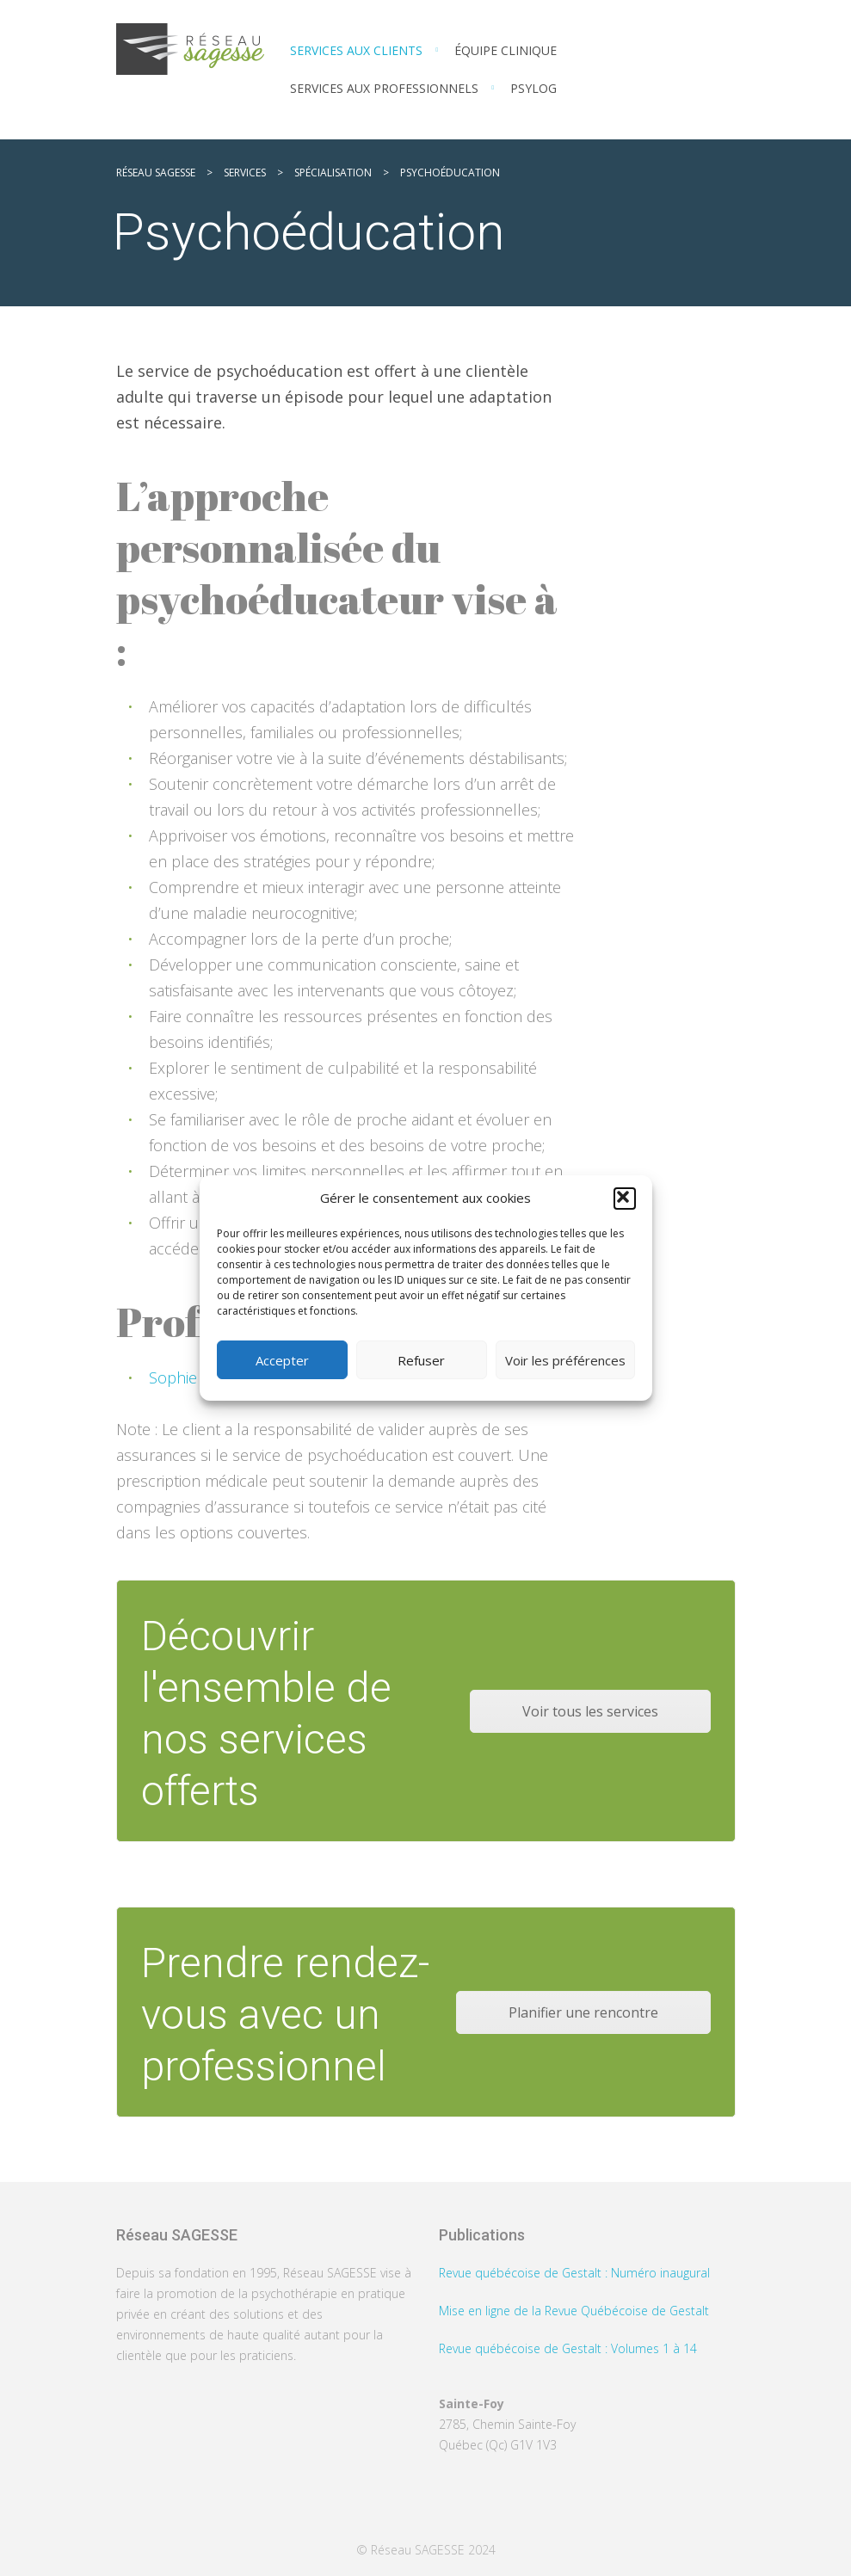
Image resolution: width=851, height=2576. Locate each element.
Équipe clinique (505, 50)
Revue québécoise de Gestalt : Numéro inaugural (574, 2273)
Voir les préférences (565, 1360)
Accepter (282, 1360)
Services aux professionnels (384, 88)
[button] (624, 1198)
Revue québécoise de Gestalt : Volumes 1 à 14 (568, 2348)
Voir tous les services (590, 1711)
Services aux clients (356, 50)
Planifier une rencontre (583, 2012)
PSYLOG (533, 88)
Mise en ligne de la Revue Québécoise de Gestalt (574, 2310)
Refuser (421, 1360)
